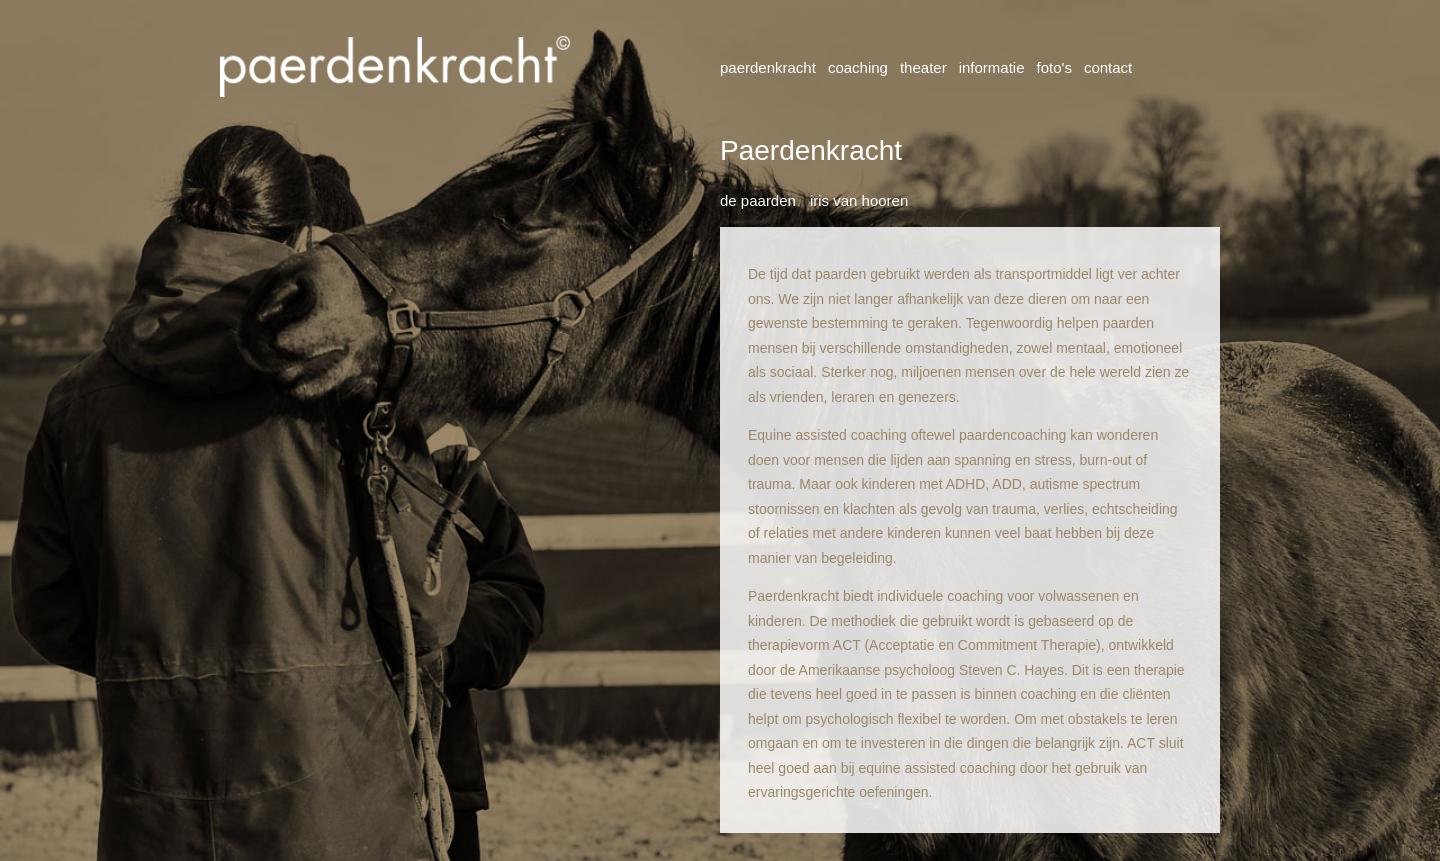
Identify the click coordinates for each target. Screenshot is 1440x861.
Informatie (992, 67)
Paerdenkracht (768, 67)
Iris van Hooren (859, 200)
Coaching (858, 67)
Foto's (1054, 67)
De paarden (758, 200)
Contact (1108, 67)
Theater (923, 67)
